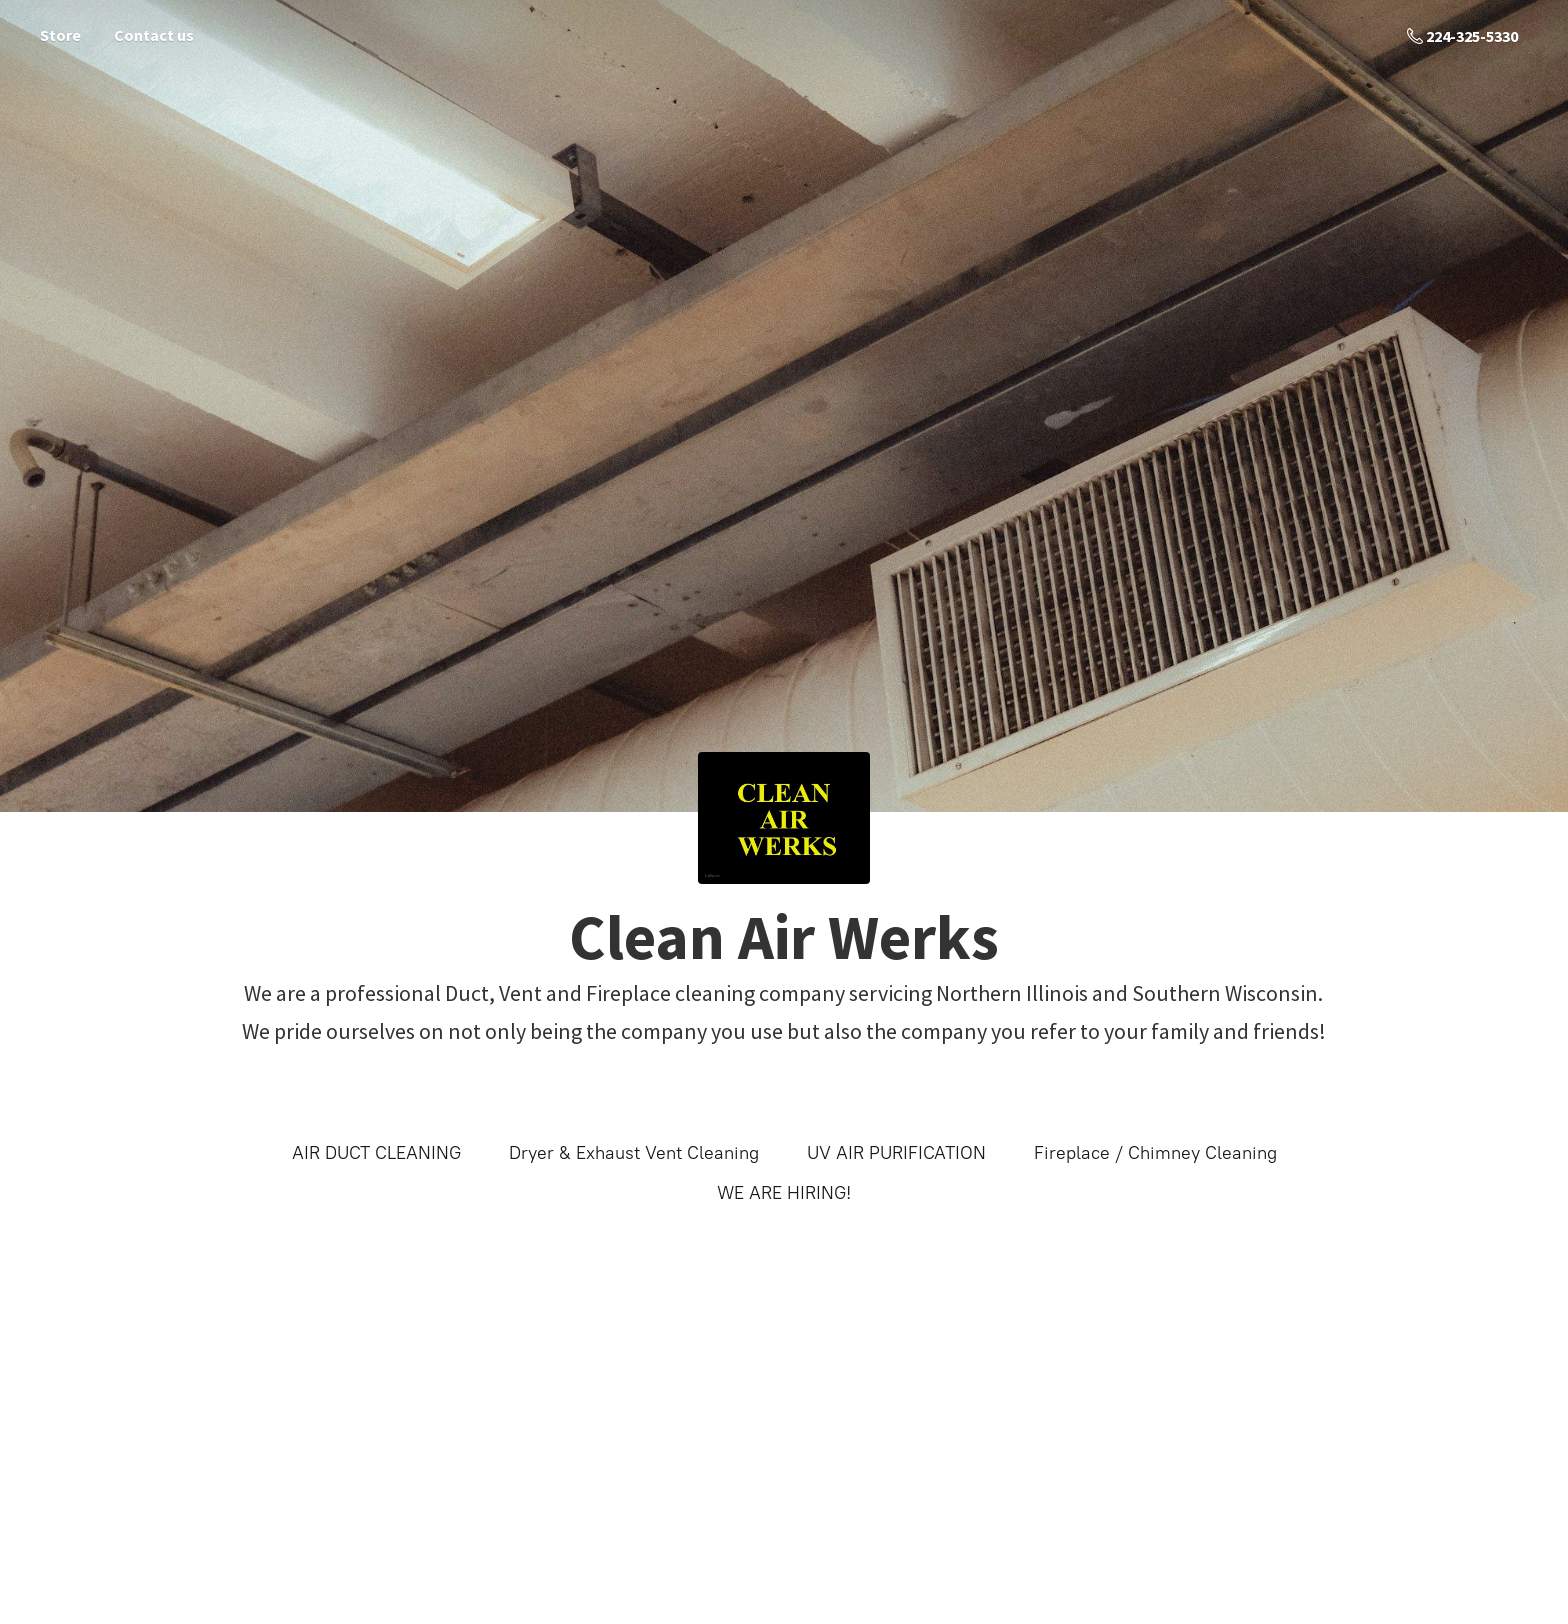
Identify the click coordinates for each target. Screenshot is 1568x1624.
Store (60, 35)
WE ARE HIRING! (784, 1193)
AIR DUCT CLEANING (376, 1153)
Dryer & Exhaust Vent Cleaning (634, 1153)
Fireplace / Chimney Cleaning (1155, 1153)
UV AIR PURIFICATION (896, 1153)
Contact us (154, 35)
